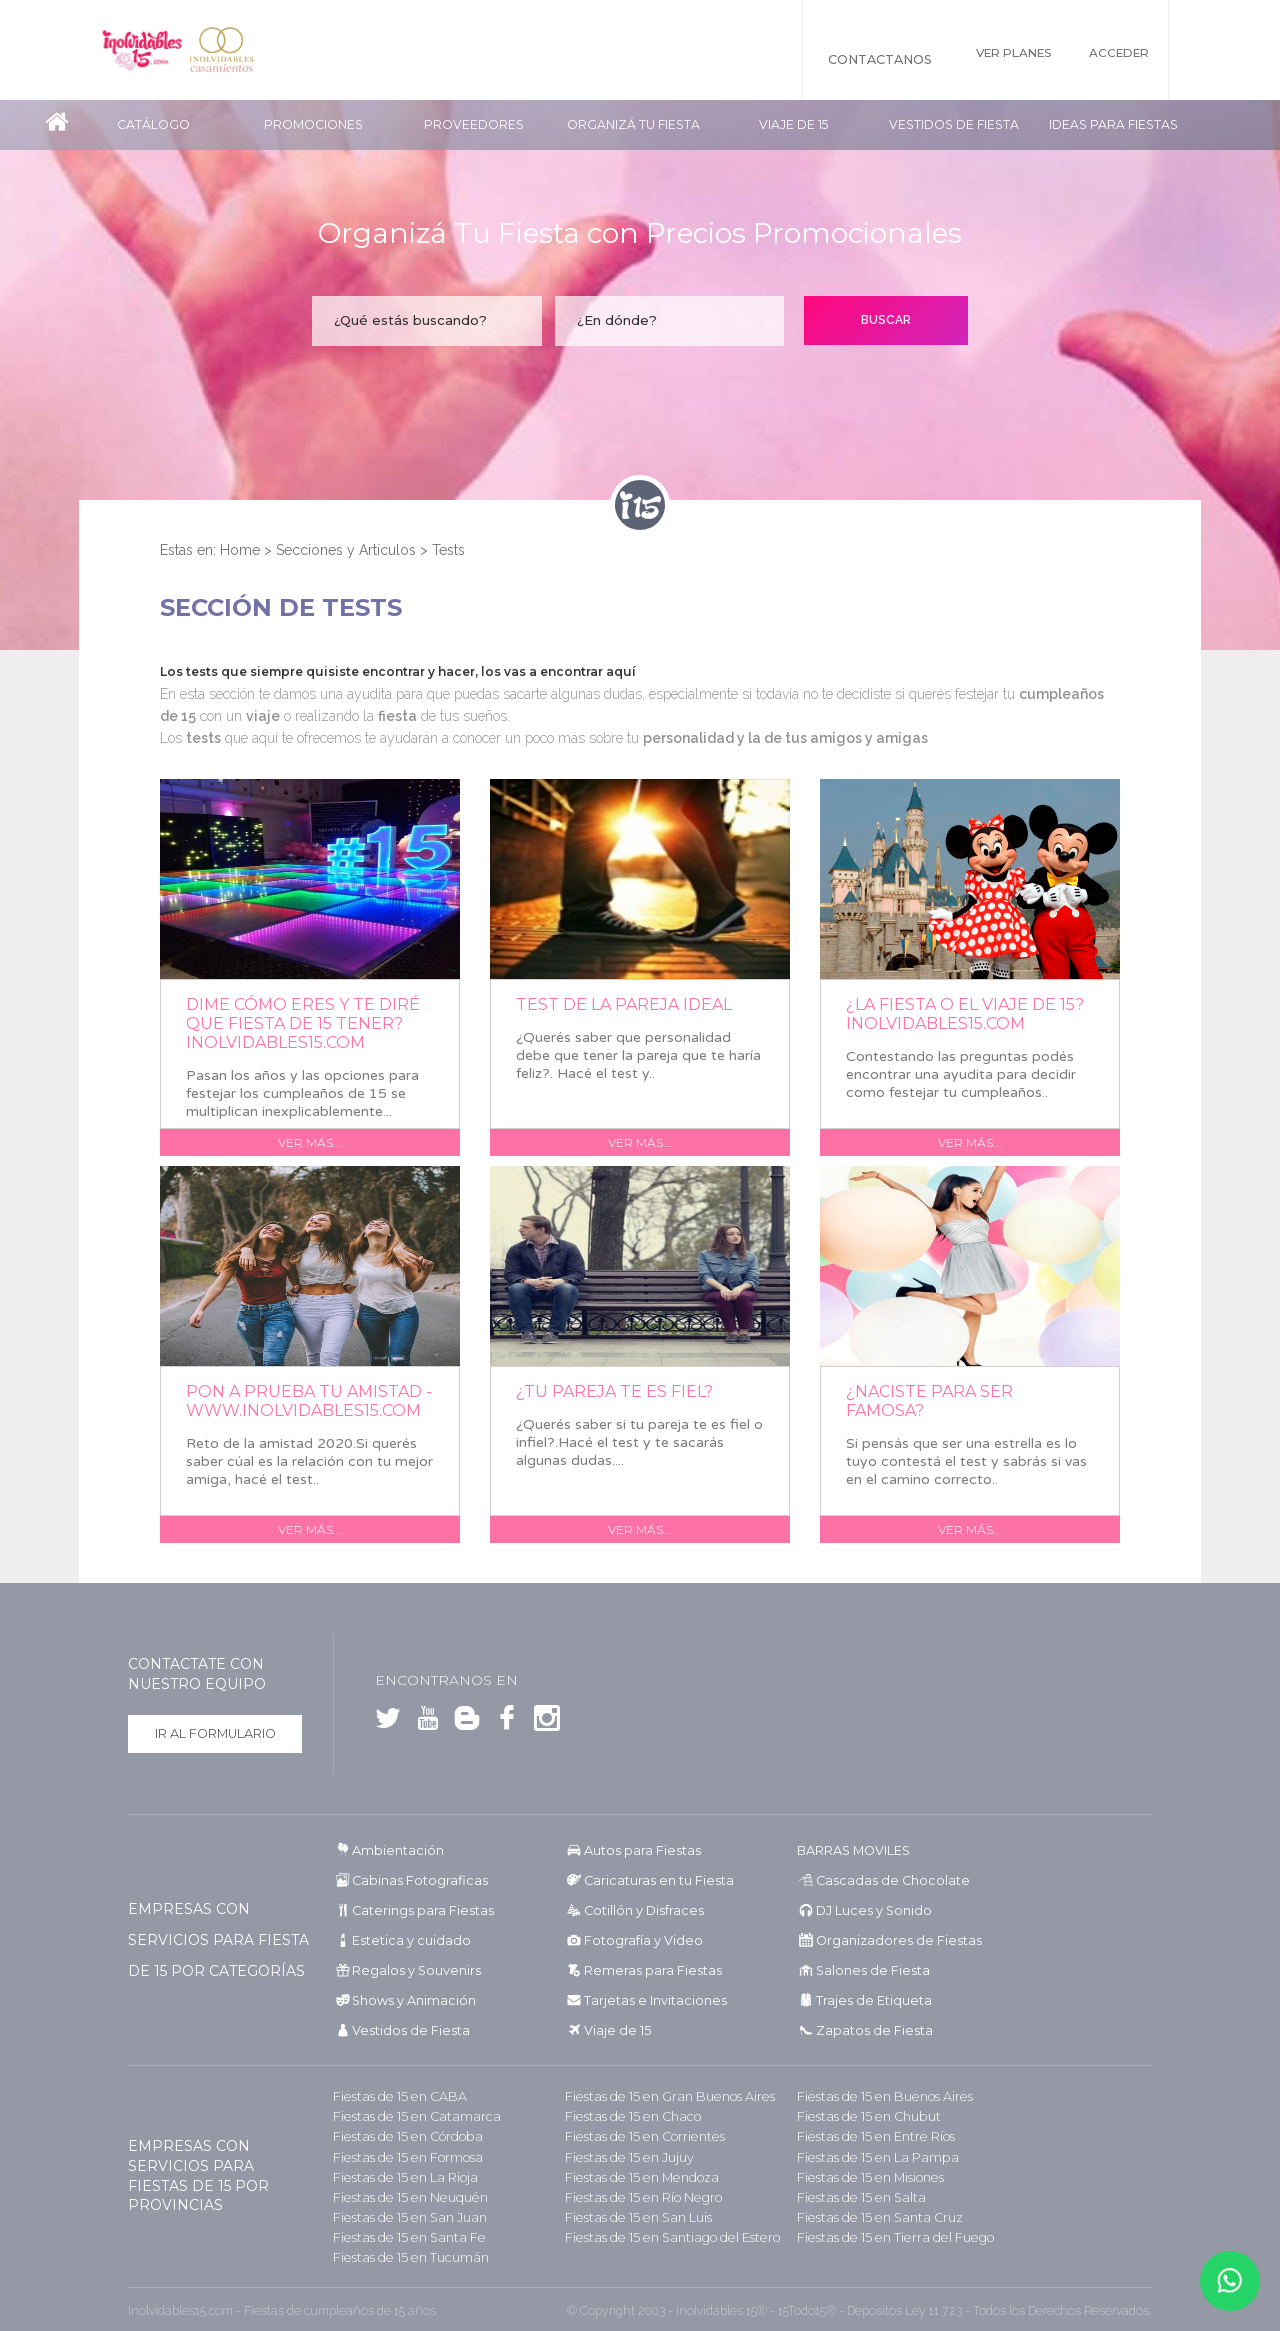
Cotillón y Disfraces (638, 1910)
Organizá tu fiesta (633, 124)
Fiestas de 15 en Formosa (401, 2156)
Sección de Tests (281, 607)
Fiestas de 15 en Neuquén (403, 2196)
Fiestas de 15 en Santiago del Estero (663, 2236)
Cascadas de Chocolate (881, 1880)
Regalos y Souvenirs (408, 1970)
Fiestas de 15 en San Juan (402, 2216)
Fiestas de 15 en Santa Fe (400, 2236)
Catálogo (153, 124)
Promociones (313, 124)
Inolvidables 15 (152, 50)
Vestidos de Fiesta (954, 124)
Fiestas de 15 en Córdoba (401, 2136)
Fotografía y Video (635, 1940)
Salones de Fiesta (863, 1970)
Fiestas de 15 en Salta (854, 2196)
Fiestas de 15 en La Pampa (869, 2156)
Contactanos (847, 59)
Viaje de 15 (793, 124)
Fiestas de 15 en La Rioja (398, 2176)
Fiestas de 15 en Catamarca (407, 2116)
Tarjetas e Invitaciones (646, 2000)
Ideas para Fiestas (1113, 124)
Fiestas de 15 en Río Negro (637, 2196)
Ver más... (310, 1142)
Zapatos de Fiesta (865, 2030)
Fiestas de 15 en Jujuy (624, 2156)
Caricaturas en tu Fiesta (652, 1880)
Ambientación (393, 1850)
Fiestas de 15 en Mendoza (635, 2176)
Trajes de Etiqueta (866, 2000)
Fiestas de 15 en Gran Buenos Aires (660, 2096)
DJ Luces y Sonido (867, 1910)
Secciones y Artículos (346, 550)
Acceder (1119, 59)
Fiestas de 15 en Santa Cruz (872, 2216)
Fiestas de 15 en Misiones (864, 2176)
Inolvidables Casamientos (252, 50)
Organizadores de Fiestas (887, 1940)
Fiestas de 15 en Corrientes (637, 2136)
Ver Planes (992, 59)
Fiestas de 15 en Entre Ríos (870, 2136)
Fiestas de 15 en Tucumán (404, 2256)
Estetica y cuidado (403, 1940)
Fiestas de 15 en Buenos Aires (877, 2096)
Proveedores (474, 124)
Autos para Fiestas (636, 1850)
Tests (448, 550)
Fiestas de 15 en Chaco (626, 2116)
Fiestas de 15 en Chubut (863, 2116)
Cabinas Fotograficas (412, 1880)
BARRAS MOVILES (852, 1850)
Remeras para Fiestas (645, 1970)
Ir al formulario (215, 1733)
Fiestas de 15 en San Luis (632, 2216)
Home (240, 550)
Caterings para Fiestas (415, 1910)
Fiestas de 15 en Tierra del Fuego (886, 2236)
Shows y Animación (408, 2000)
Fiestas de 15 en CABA (393, 2096)
